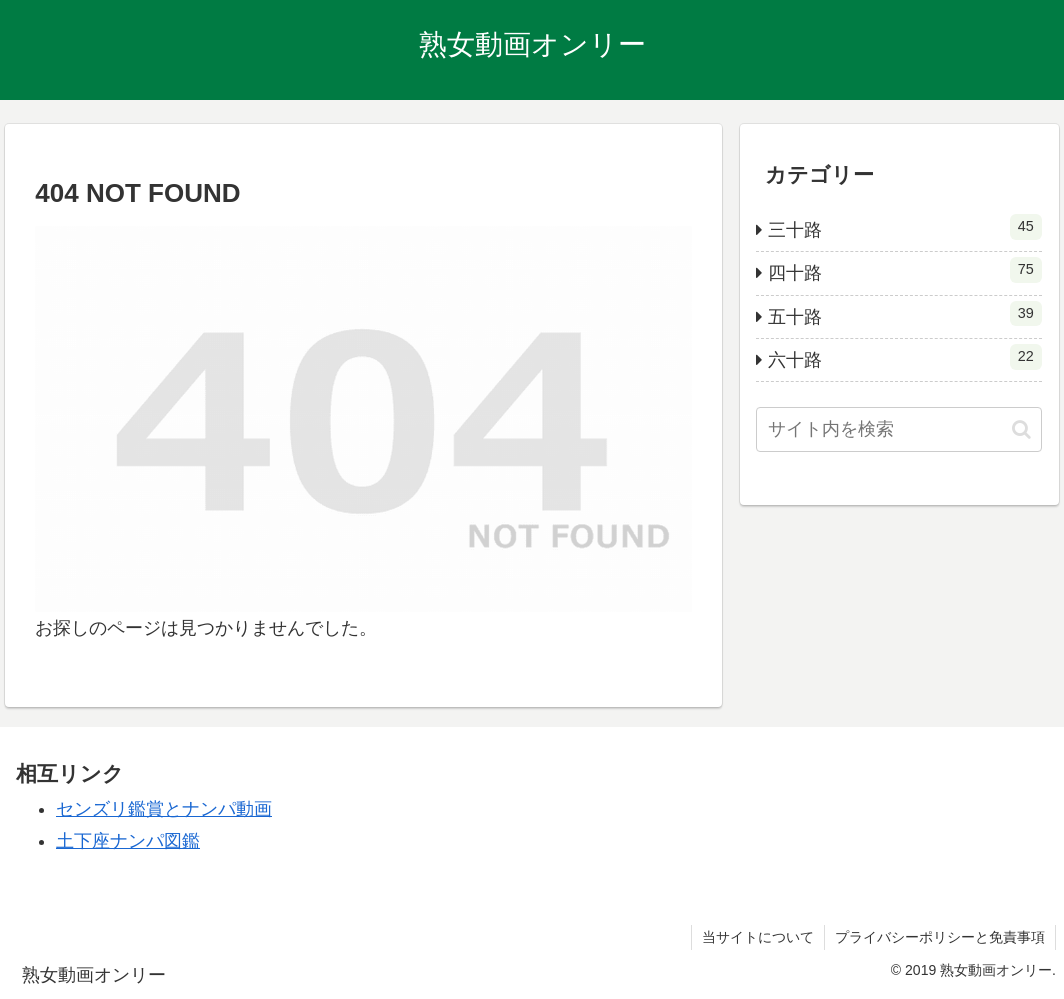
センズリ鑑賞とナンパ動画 (164, 809)
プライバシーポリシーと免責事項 (940, 937)
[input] (898, 429)
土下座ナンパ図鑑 (128, 841)
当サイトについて (758, 937)
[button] (1021, 429)
